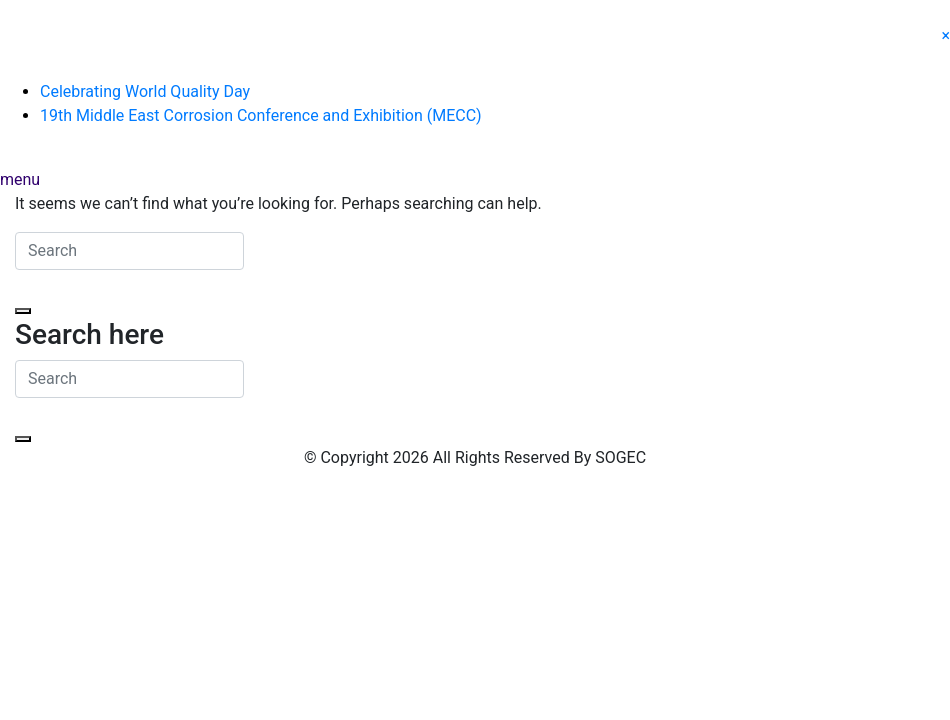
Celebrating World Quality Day (145, 91)
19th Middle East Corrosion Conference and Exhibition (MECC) (261, 115)
